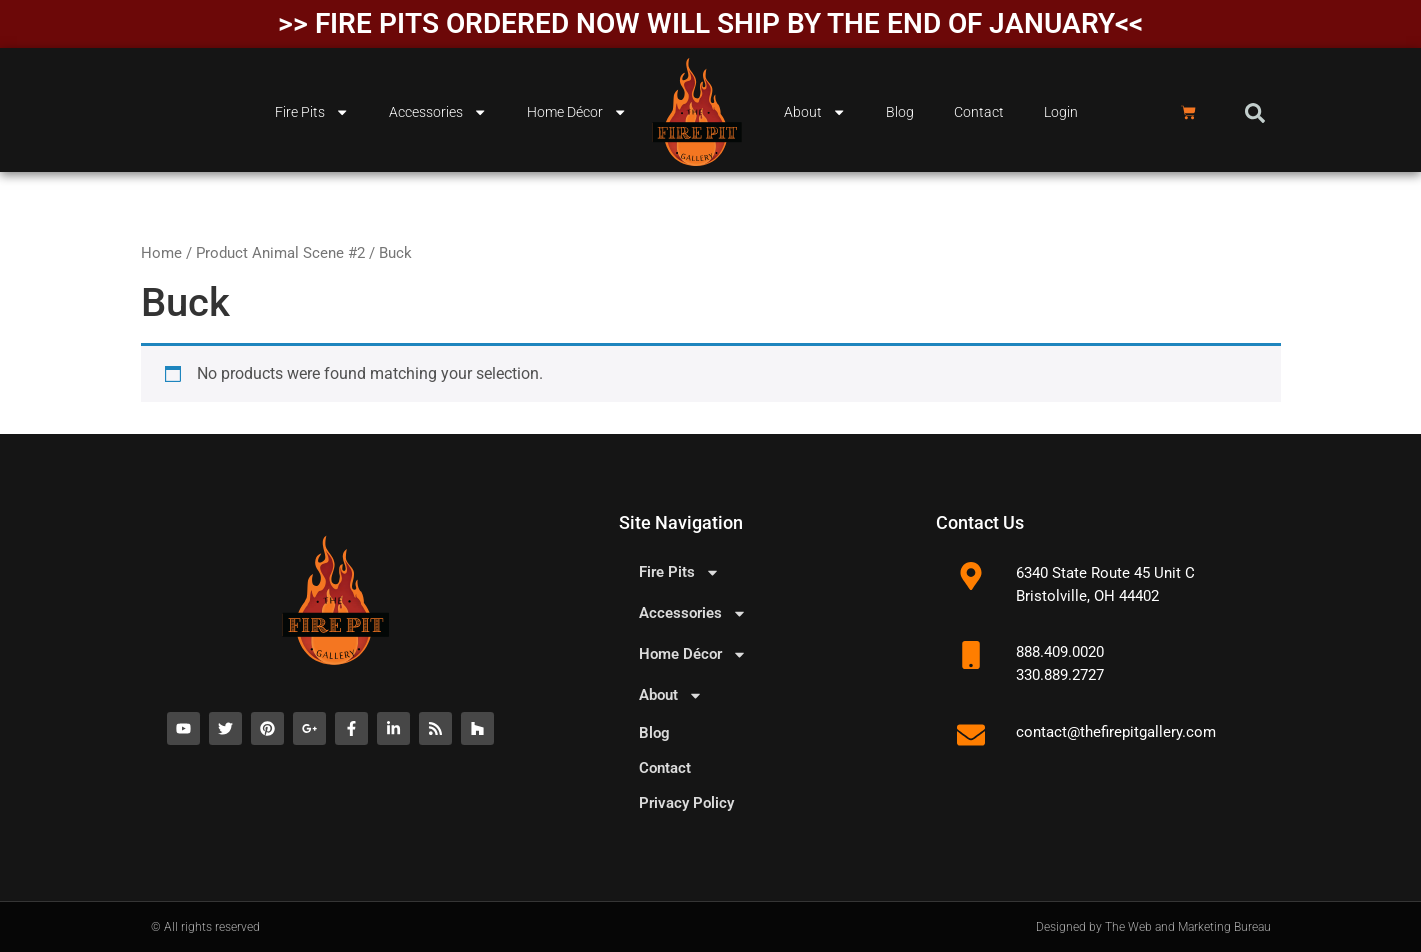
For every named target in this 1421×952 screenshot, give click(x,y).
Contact (979, 112)
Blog (900, 112)
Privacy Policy (686, 803)
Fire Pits (312, 112)
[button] (1255, 113)
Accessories (438, 112)
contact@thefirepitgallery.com (1116, 732)
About (815, 112)
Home (161, 253)
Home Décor (577, 112)
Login (1061, 112)
